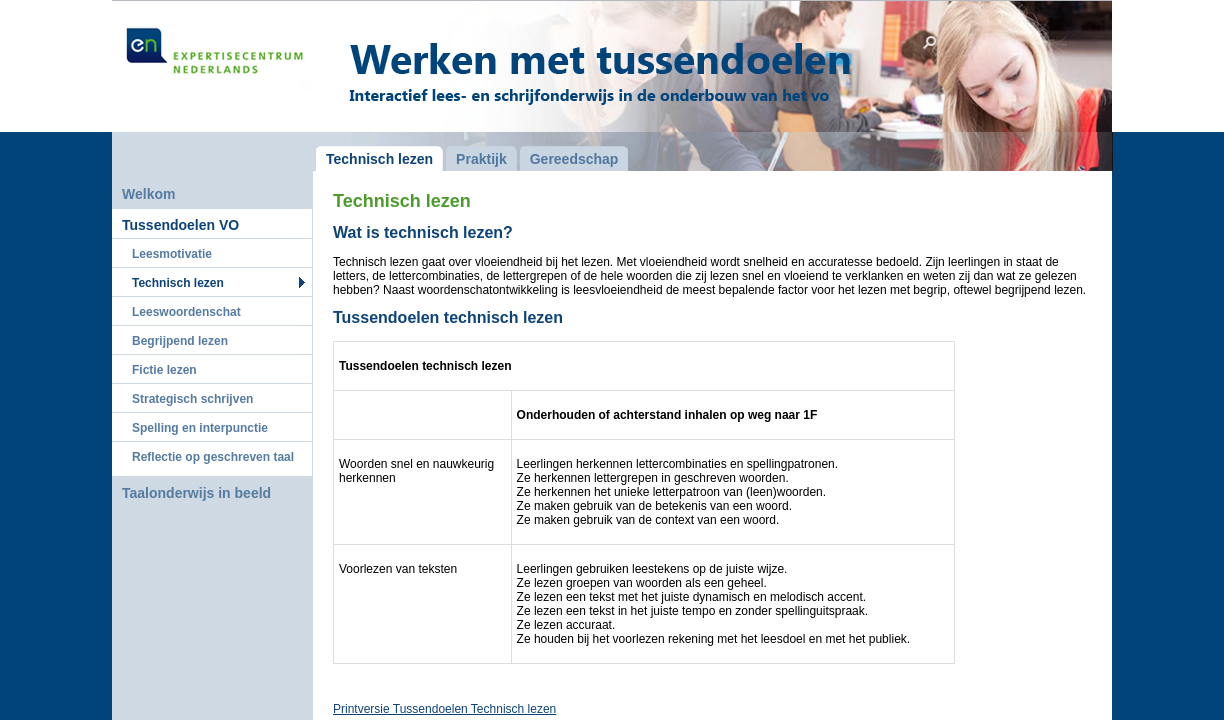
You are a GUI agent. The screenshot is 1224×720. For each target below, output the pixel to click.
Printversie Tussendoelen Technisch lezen (444, 709)
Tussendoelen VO (180, 225)
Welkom (148, 194)
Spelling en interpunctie (200, 428)
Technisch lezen (178, 283)
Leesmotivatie (172, 254)
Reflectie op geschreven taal (213, 457)
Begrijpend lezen (180, 341)
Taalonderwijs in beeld (196, 493)
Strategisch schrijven (192, 399)
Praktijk (481, 159)
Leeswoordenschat (186, 312)
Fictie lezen (164, 370)
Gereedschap (574, 159)
